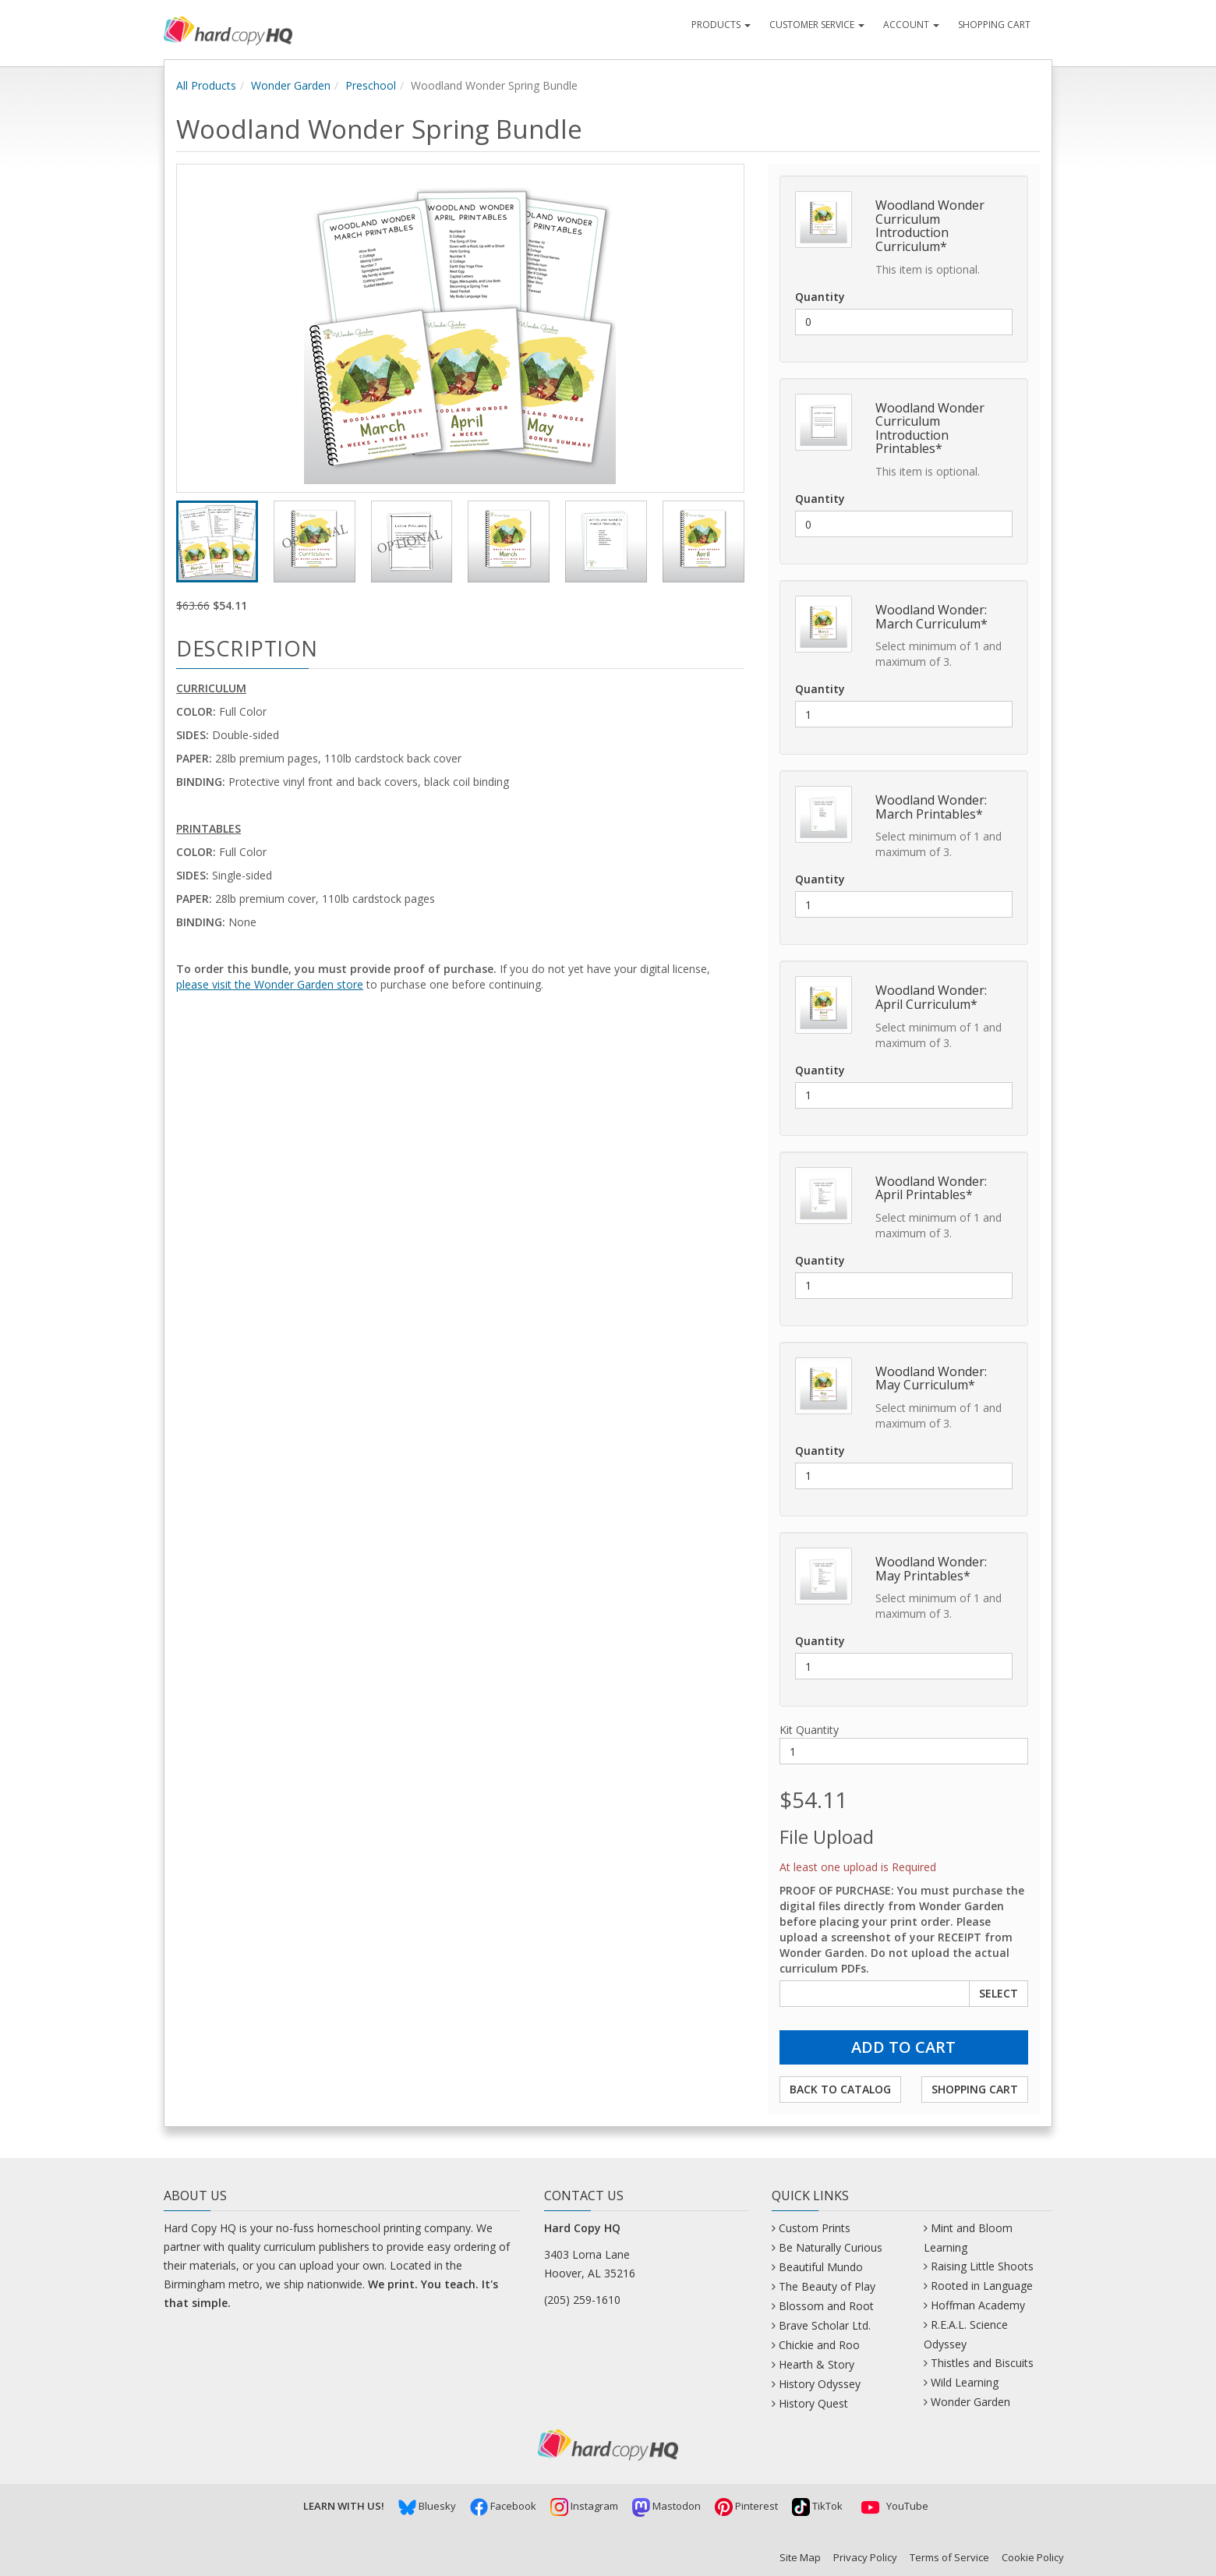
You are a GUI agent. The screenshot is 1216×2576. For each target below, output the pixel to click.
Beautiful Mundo (821, 2266)
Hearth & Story (816, 2364)
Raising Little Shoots (982, 2266)
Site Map (800, 2557)
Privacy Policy (865, 2557)
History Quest (813, 2403)
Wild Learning (965, 2382)
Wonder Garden (291, 85)
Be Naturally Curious (830, 2247)
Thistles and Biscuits (982, 2362)
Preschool (370, 85)
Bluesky (427, 2506)
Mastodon (666, 2506)
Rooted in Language (982, 2285)
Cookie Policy (1033, 2557)
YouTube (892, 2506)
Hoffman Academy (978, 2305)
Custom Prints (814, 2227)
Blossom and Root (826, 2305)
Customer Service (816, 24)
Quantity (820, 296)
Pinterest (746, 2506)
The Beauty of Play (827, 2286)
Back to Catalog (840, 2089)
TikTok (817, 2506)
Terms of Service (949, 2557)
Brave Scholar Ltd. (825, 2325)
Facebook (503, 2506)
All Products (206, 85)
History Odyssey (820, 2383)
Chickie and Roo (819, 2344)
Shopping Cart (994, 24)
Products (721, 24)
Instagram (584, 2506)
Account (911, 24)
